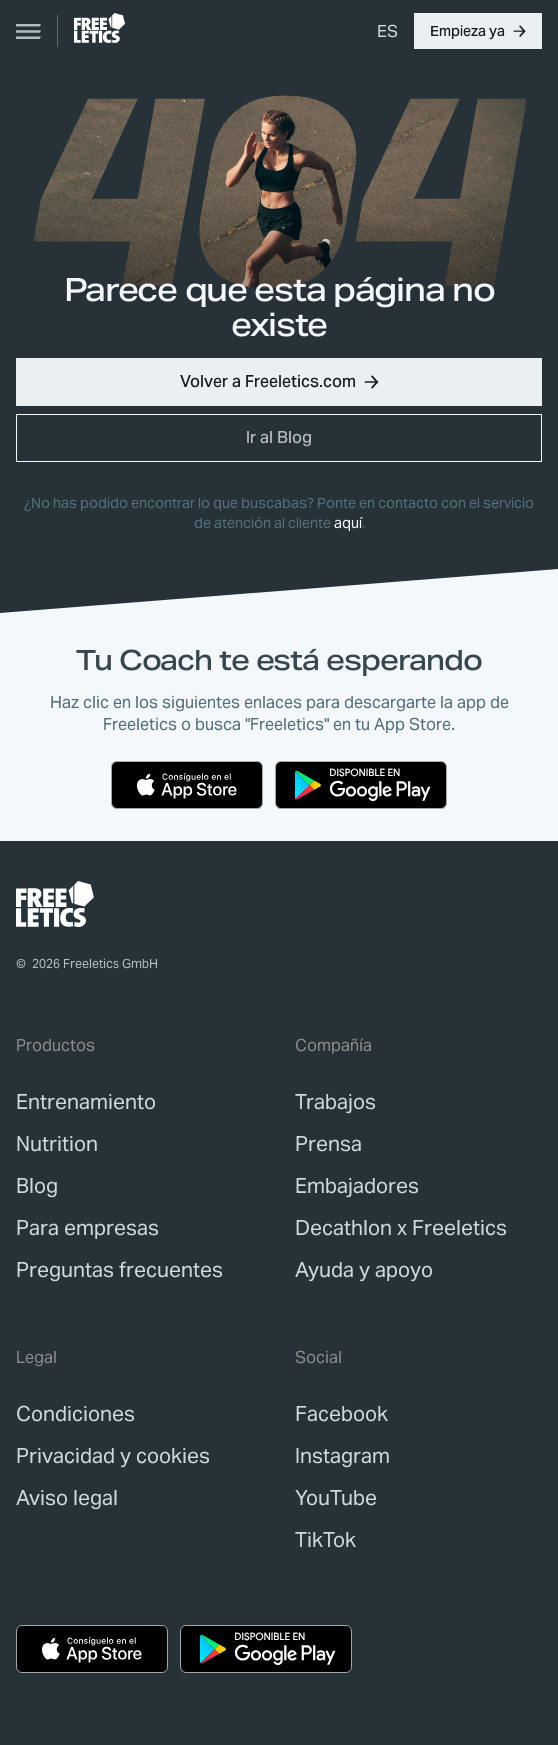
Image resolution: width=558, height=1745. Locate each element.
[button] (478, 31)
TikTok (325, 1540)
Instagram (342, 1456)
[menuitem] (387, 31)
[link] (99, 28)
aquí (348, 523)
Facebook (341, 1414)
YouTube (336, 1498)
